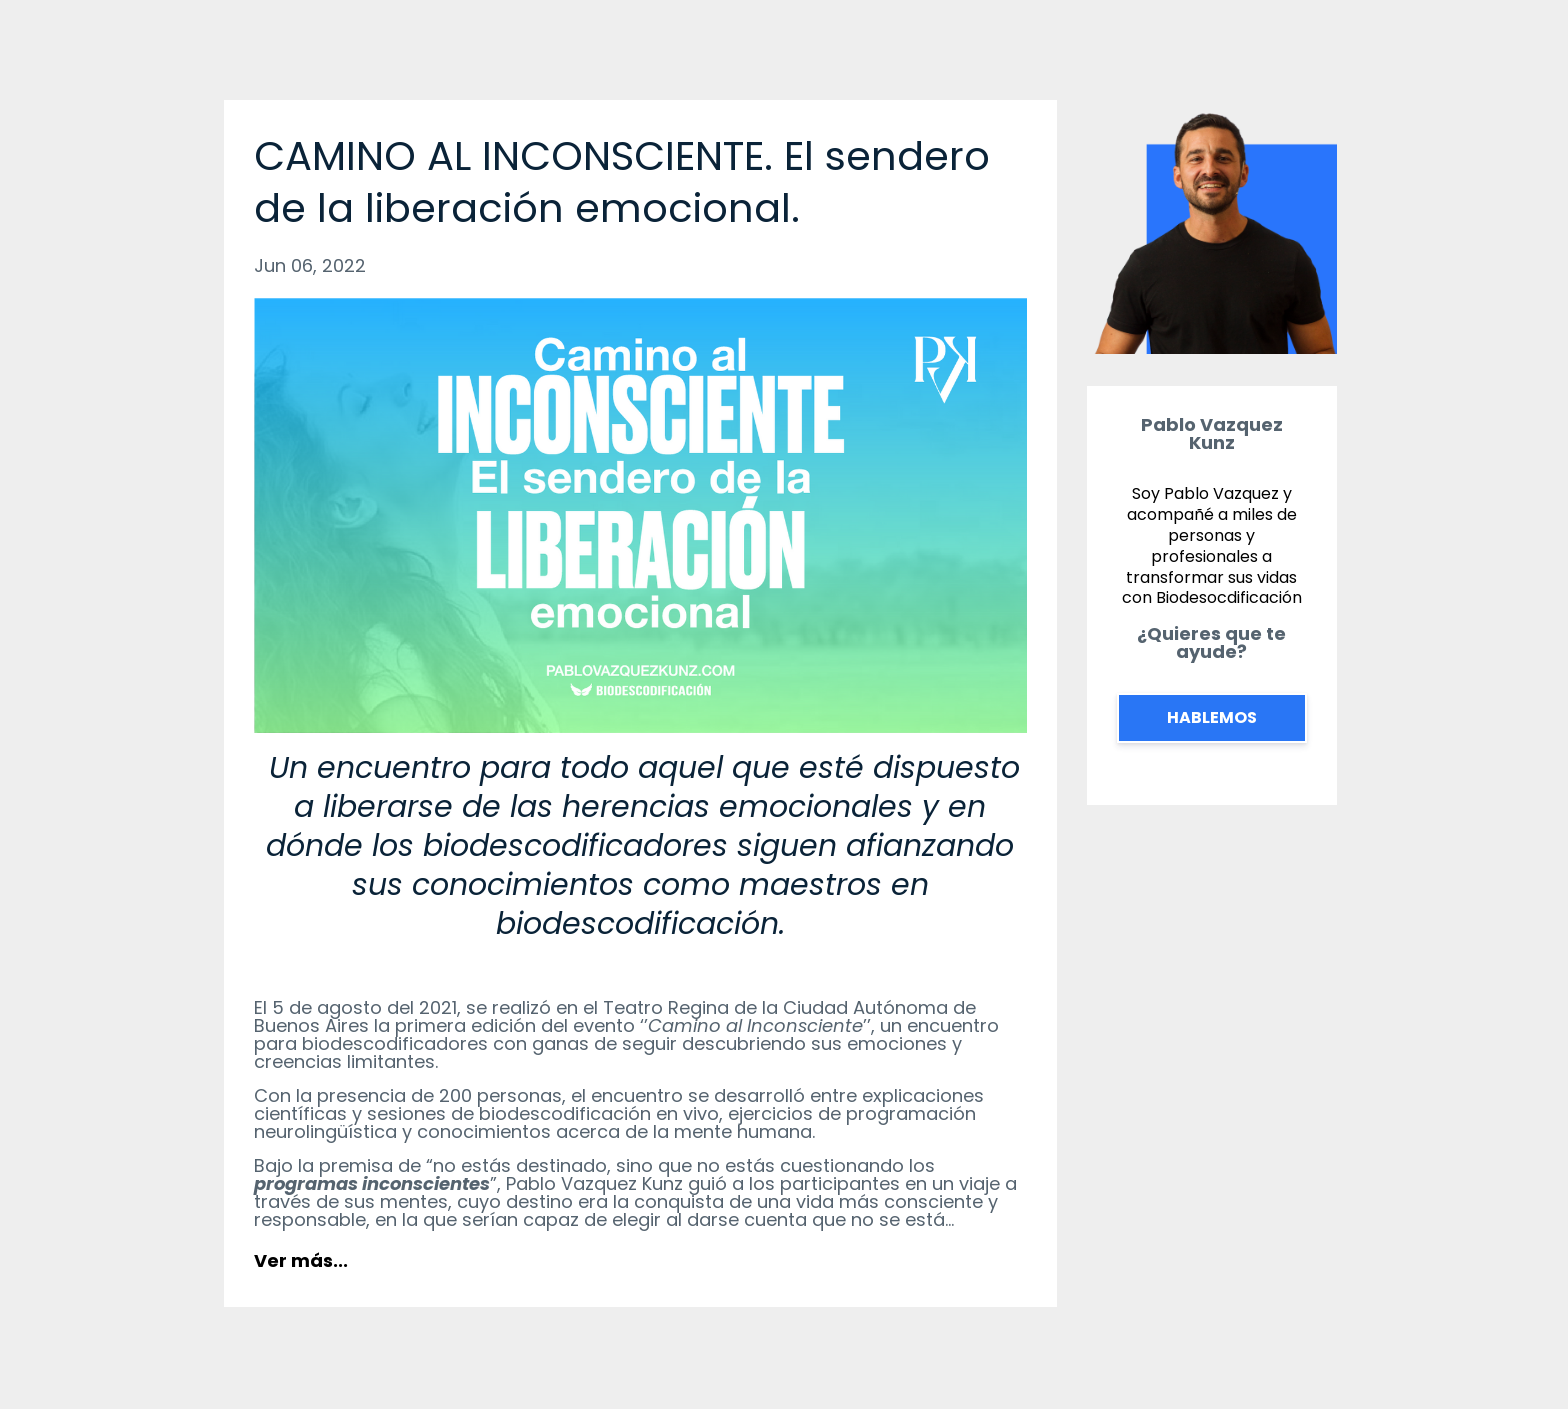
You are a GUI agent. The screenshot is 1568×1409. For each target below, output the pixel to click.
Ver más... (301, 1260)
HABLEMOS (1212, 717)
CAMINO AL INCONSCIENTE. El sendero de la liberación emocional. (622, 182)
